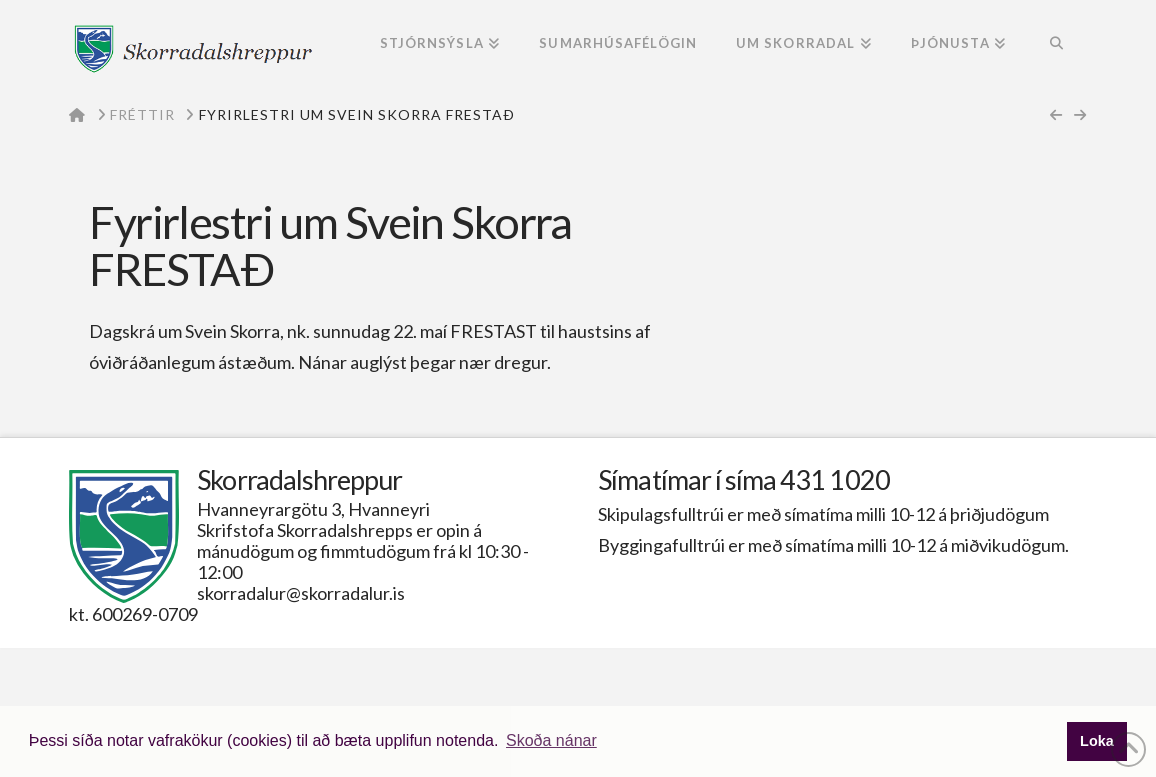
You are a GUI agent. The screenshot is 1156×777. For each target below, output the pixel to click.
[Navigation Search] (1055, 45)
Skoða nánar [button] (551, 740)
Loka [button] (1097, 741)
